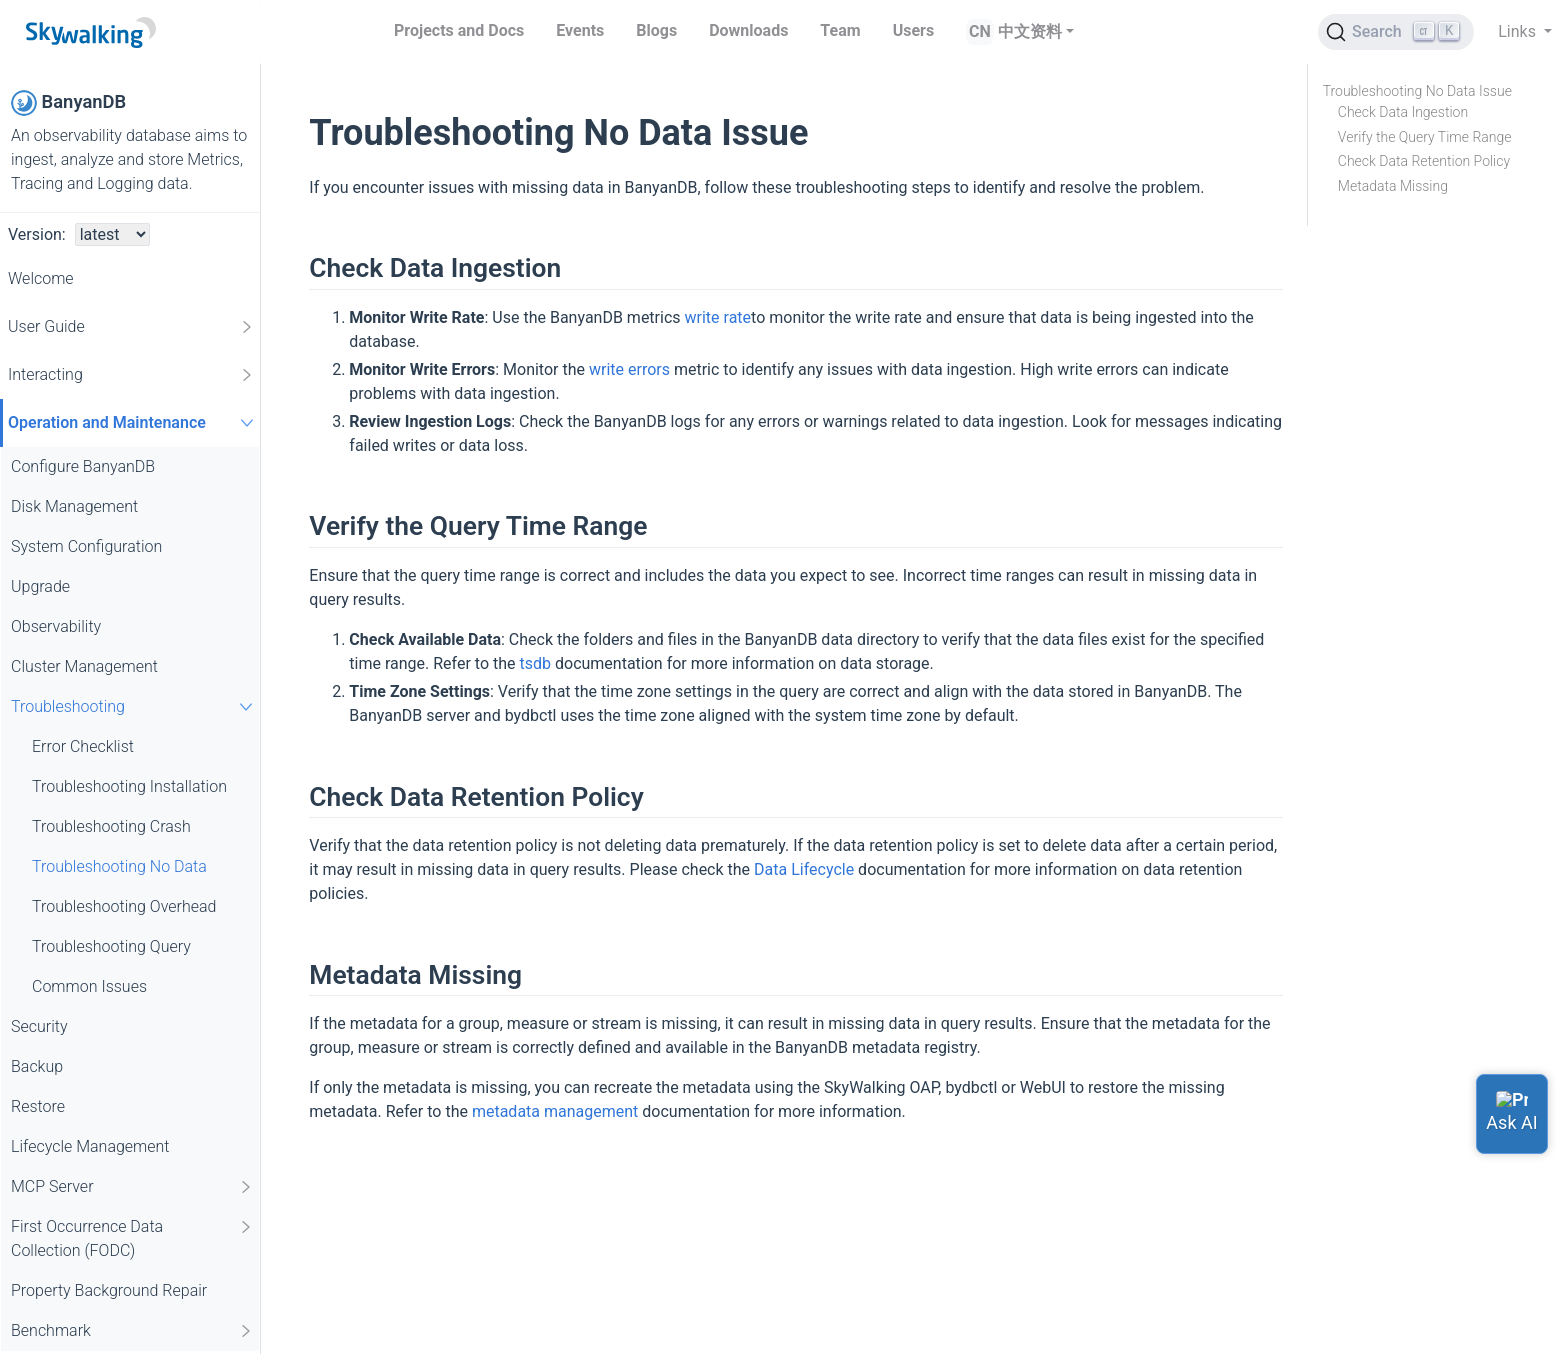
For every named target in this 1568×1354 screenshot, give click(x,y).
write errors (629, 369)
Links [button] (1519, 31)
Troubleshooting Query (111, 946)
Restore (38, 1106)
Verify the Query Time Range (1425, 137)
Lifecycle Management (90, 1146)
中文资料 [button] (1030, 31)
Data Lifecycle (804, 869)
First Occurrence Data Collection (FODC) (132, 1237)
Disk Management (74, 506)
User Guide (131, 327)
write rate (718, 317)
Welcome (41, 278)
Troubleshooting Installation (129, 786)
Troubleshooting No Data (119, 866)
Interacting (131, 375)
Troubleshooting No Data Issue (1417, 91)
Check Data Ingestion (1403, 112)
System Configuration (86, 546)
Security (39, 1026)
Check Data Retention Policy (1424, 161)
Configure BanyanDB (83, 466)
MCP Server (132, 1187)
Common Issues (89, 986)
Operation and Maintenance (133, 422)
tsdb (536, 663)
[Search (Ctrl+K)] (1396, 32)
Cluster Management (84, 666)
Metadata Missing (1393, 186)
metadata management (555, 1111)
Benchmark (132, 1331)
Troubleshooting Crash (111, 826)
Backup (37, 1066)
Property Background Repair (109, 1290)
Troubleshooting (134, 706)
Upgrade (40, 586)
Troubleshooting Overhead (124, 906)
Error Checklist (83, 746)
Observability (56, 626)
